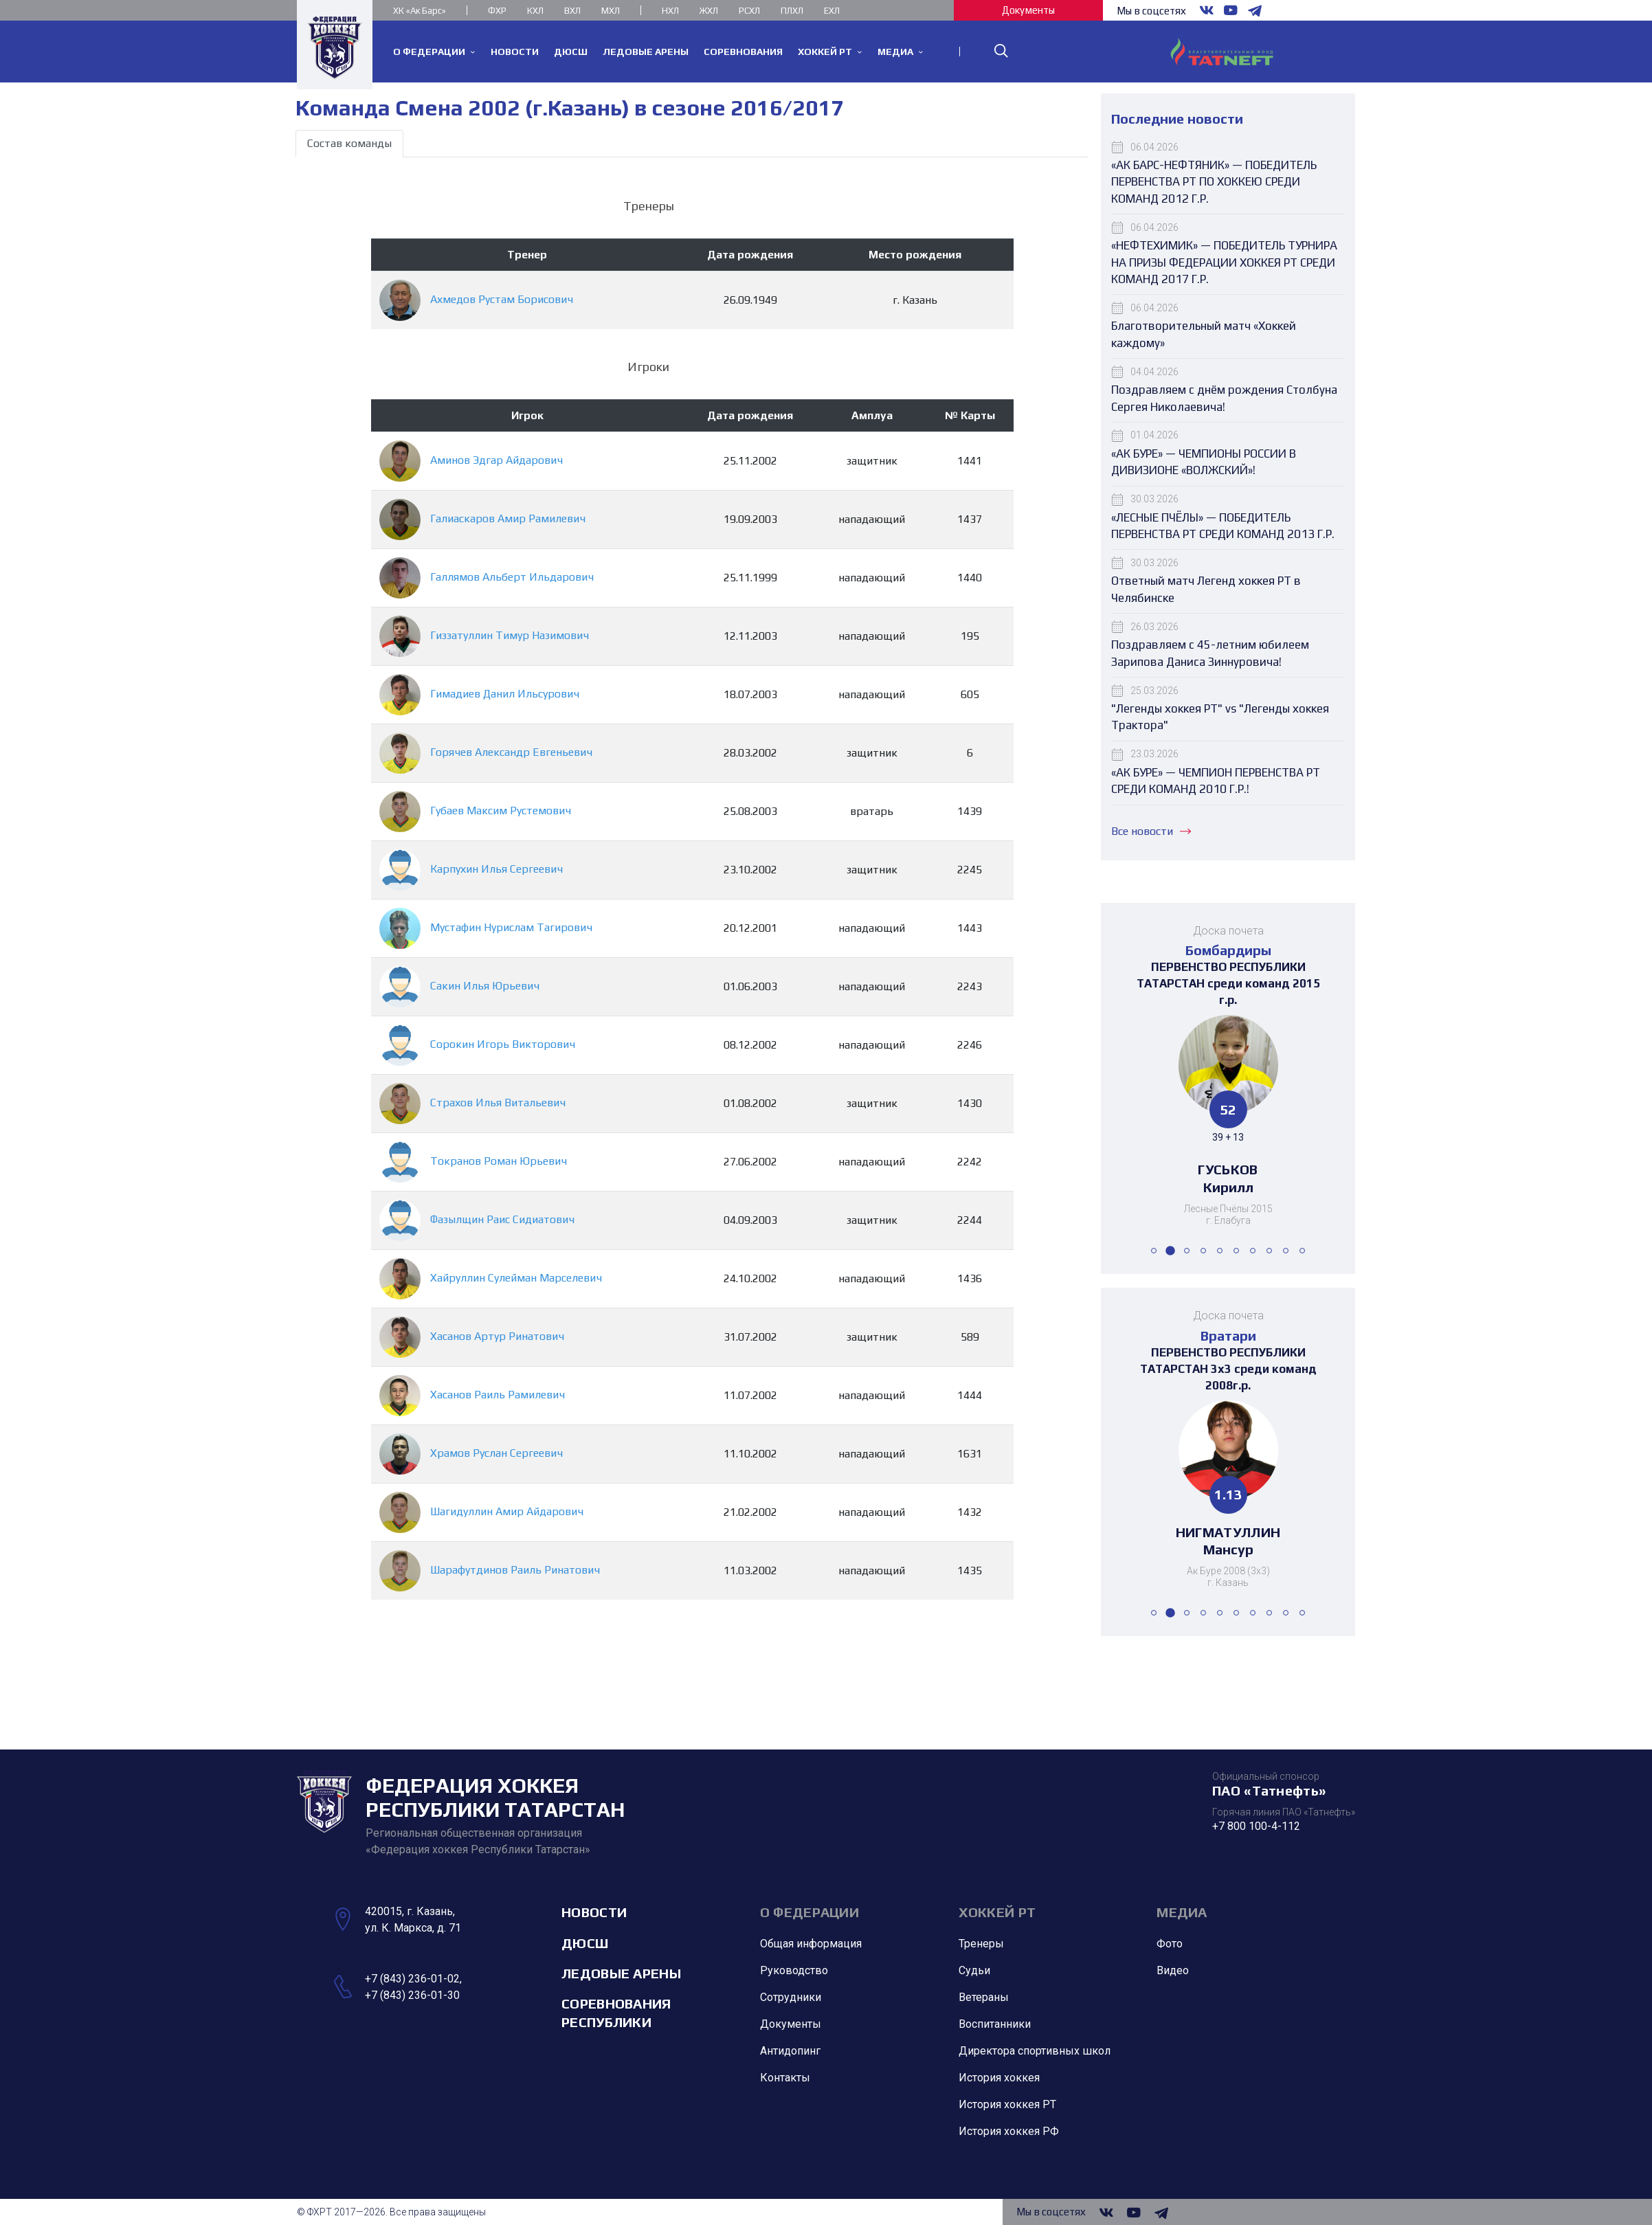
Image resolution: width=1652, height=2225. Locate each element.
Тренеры (981, 1943)
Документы (1028, 10)
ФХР (497, 10)
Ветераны (984, 1997)
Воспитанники (995, 2024)
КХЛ (535, 10)
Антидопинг (790, 2050)
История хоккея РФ (1009, 2131)
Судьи (974, 1970)
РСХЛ (749, 10)
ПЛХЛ (792, 10)
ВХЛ (572, 10)
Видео (1173, 1970)
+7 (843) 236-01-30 (412, 1995)
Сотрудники (790, 1997)
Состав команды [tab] (349, 143)
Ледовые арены (621, 1973)
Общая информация (811, 1943)
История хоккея (999, 2077)
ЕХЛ (832, 10)
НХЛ (670, 10)
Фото (1170, 1943)
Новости (594, 1912)
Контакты (785, 2077)
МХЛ (610, 10)
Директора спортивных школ (1034, 2050)
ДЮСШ (584, 1943)
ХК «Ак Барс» (419, 10)
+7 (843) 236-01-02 (412, 1978)
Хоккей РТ (997, 1912)
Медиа (1182, 1912)
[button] (1154, 1250)
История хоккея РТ (1007, 2104)
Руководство (794, 1970)
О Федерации (809, 1912)
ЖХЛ (709, 10)
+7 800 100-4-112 (1256, 1826)
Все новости (1151, 831)
